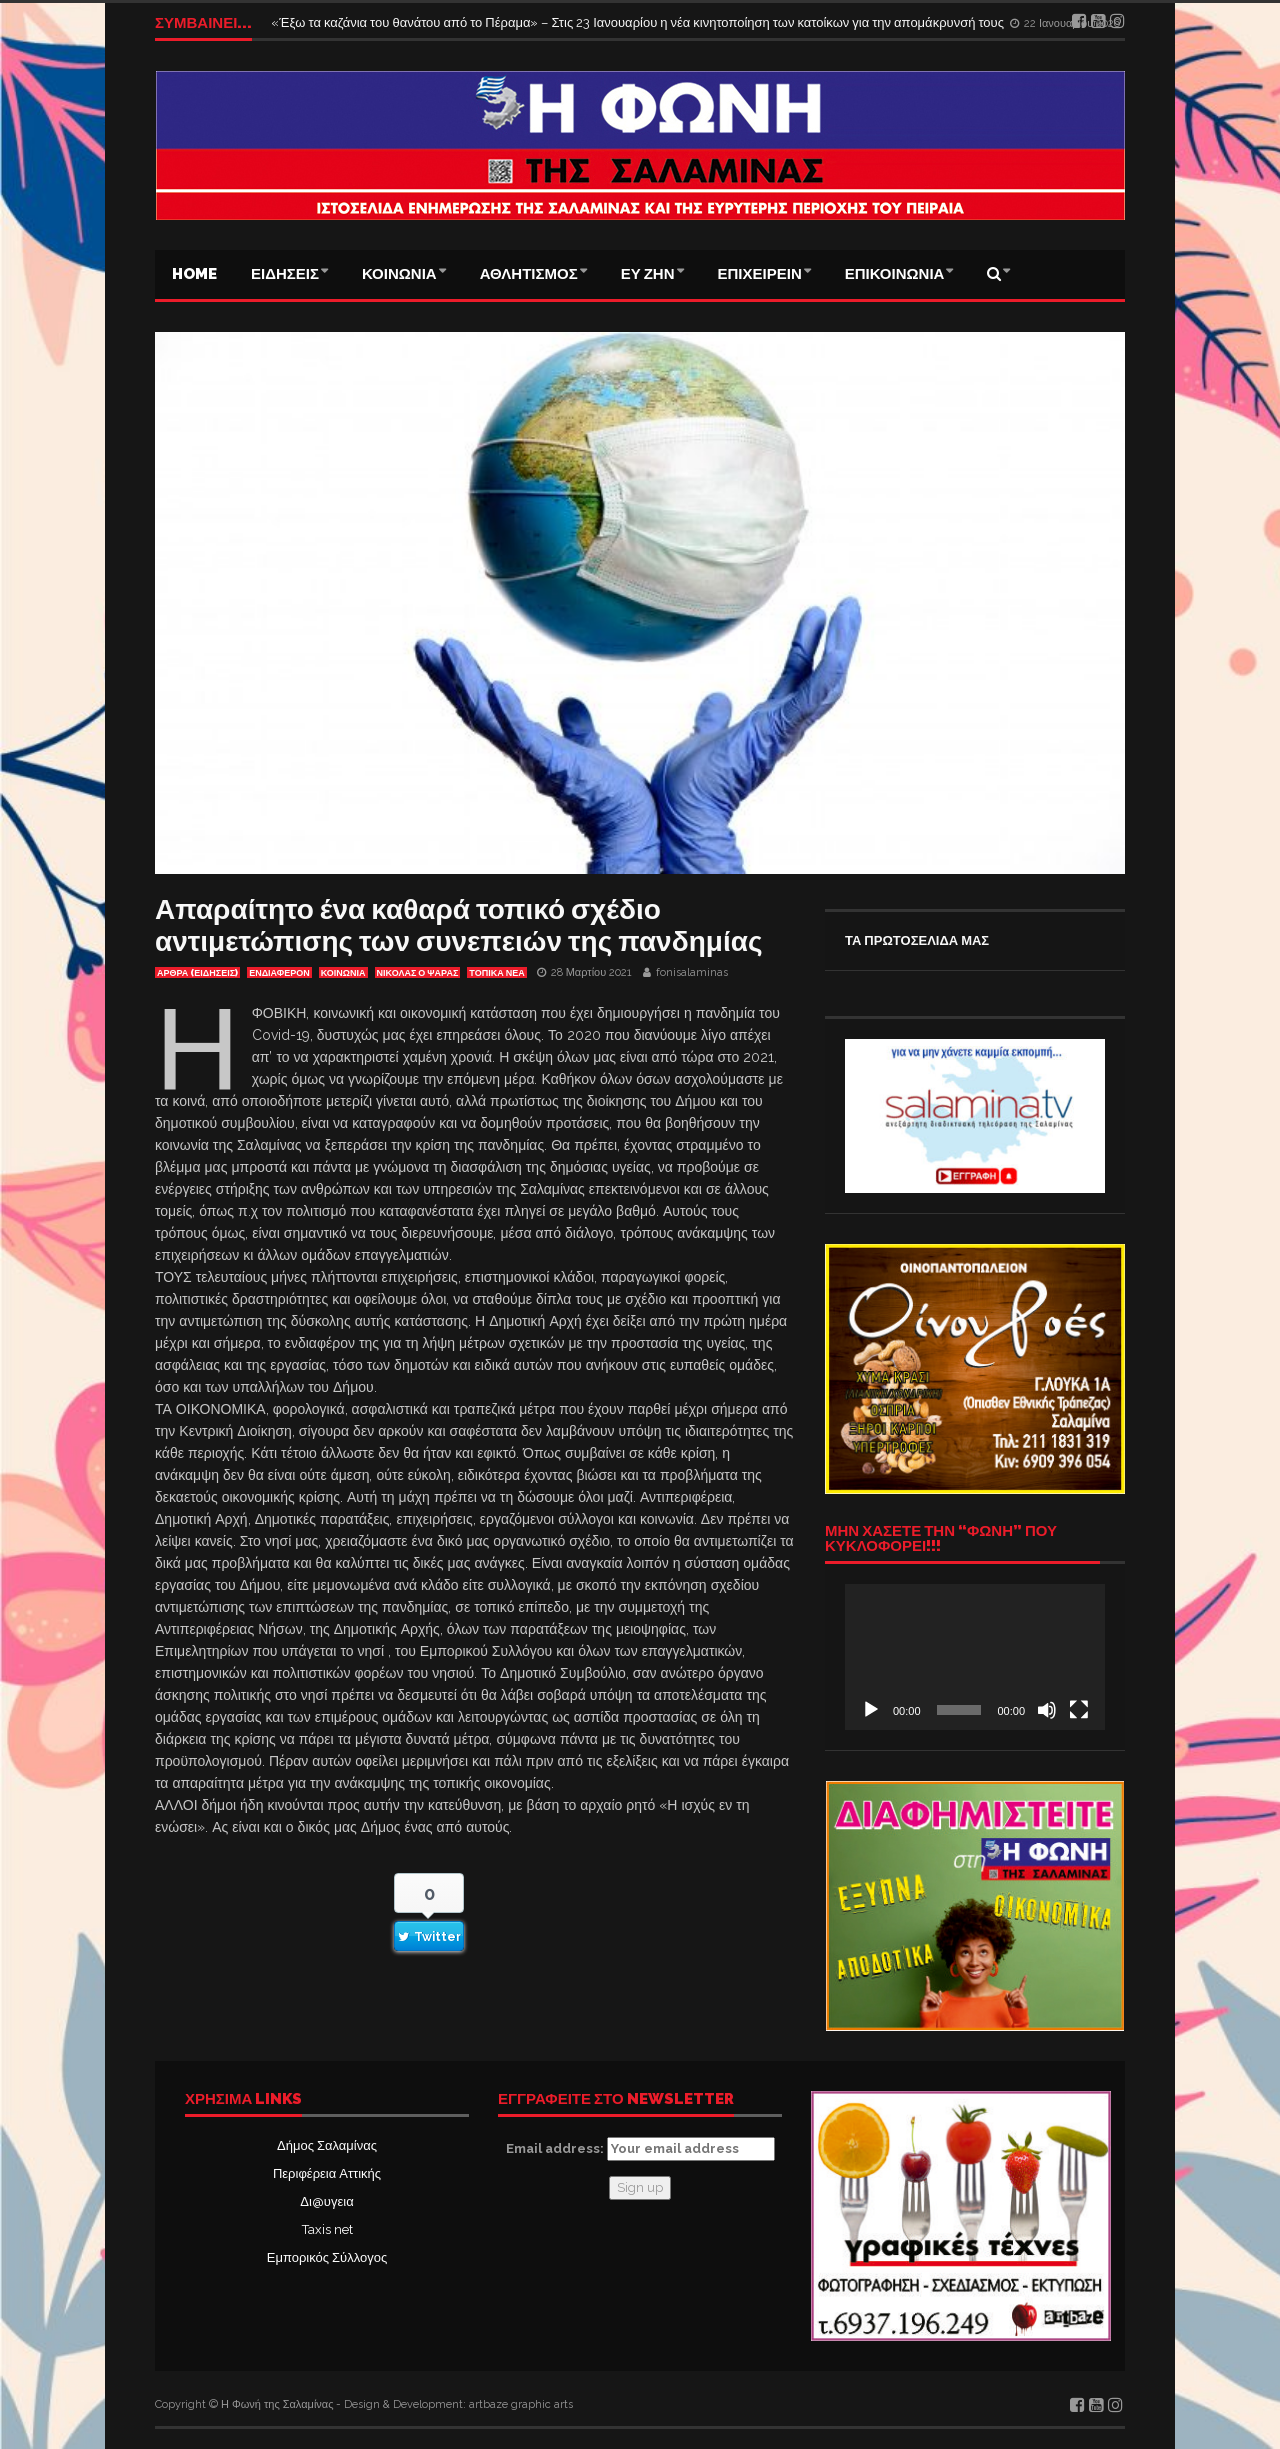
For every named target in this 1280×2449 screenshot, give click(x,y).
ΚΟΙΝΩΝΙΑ (399, 274)
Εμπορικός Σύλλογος (327, 2257)
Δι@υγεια (326, 2201)
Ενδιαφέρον (279, 973)
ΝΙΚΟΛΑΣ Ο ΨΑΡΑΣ (418, 973)
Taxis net (327, 2229)
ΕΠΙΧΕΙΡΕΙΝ (760, 274)
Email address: (640, 2149)
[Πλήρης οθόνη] (1079, 1710)
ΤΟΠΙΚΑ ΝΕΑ (496, 973)
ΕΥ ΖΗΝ (648, 274)
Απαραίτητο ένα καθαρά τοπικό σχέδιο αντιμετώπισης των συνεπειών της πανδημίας (458, 925)
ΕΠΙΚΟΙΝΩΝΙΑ (895, 274)
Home (194, 274)
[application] (975, 1657)
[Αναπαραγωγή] (871, 1710)
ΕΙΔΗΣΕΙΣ (285, 274)
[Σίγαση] (1047, 1710)
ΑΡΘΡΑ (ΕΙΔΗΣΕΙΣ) (197, 973)
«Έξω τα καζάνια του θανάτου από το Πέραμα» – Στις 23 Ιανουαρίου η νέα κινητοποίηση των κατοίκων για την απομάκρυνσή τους (639, 22)
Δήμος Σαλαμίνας (327, 2145)
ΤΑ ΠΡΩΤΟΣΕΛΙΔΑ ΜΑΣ (917, 940)
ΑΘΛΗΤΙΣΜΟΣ (529, 274)
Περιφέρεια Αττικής (327, 2173)
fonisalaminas (692, 972)
